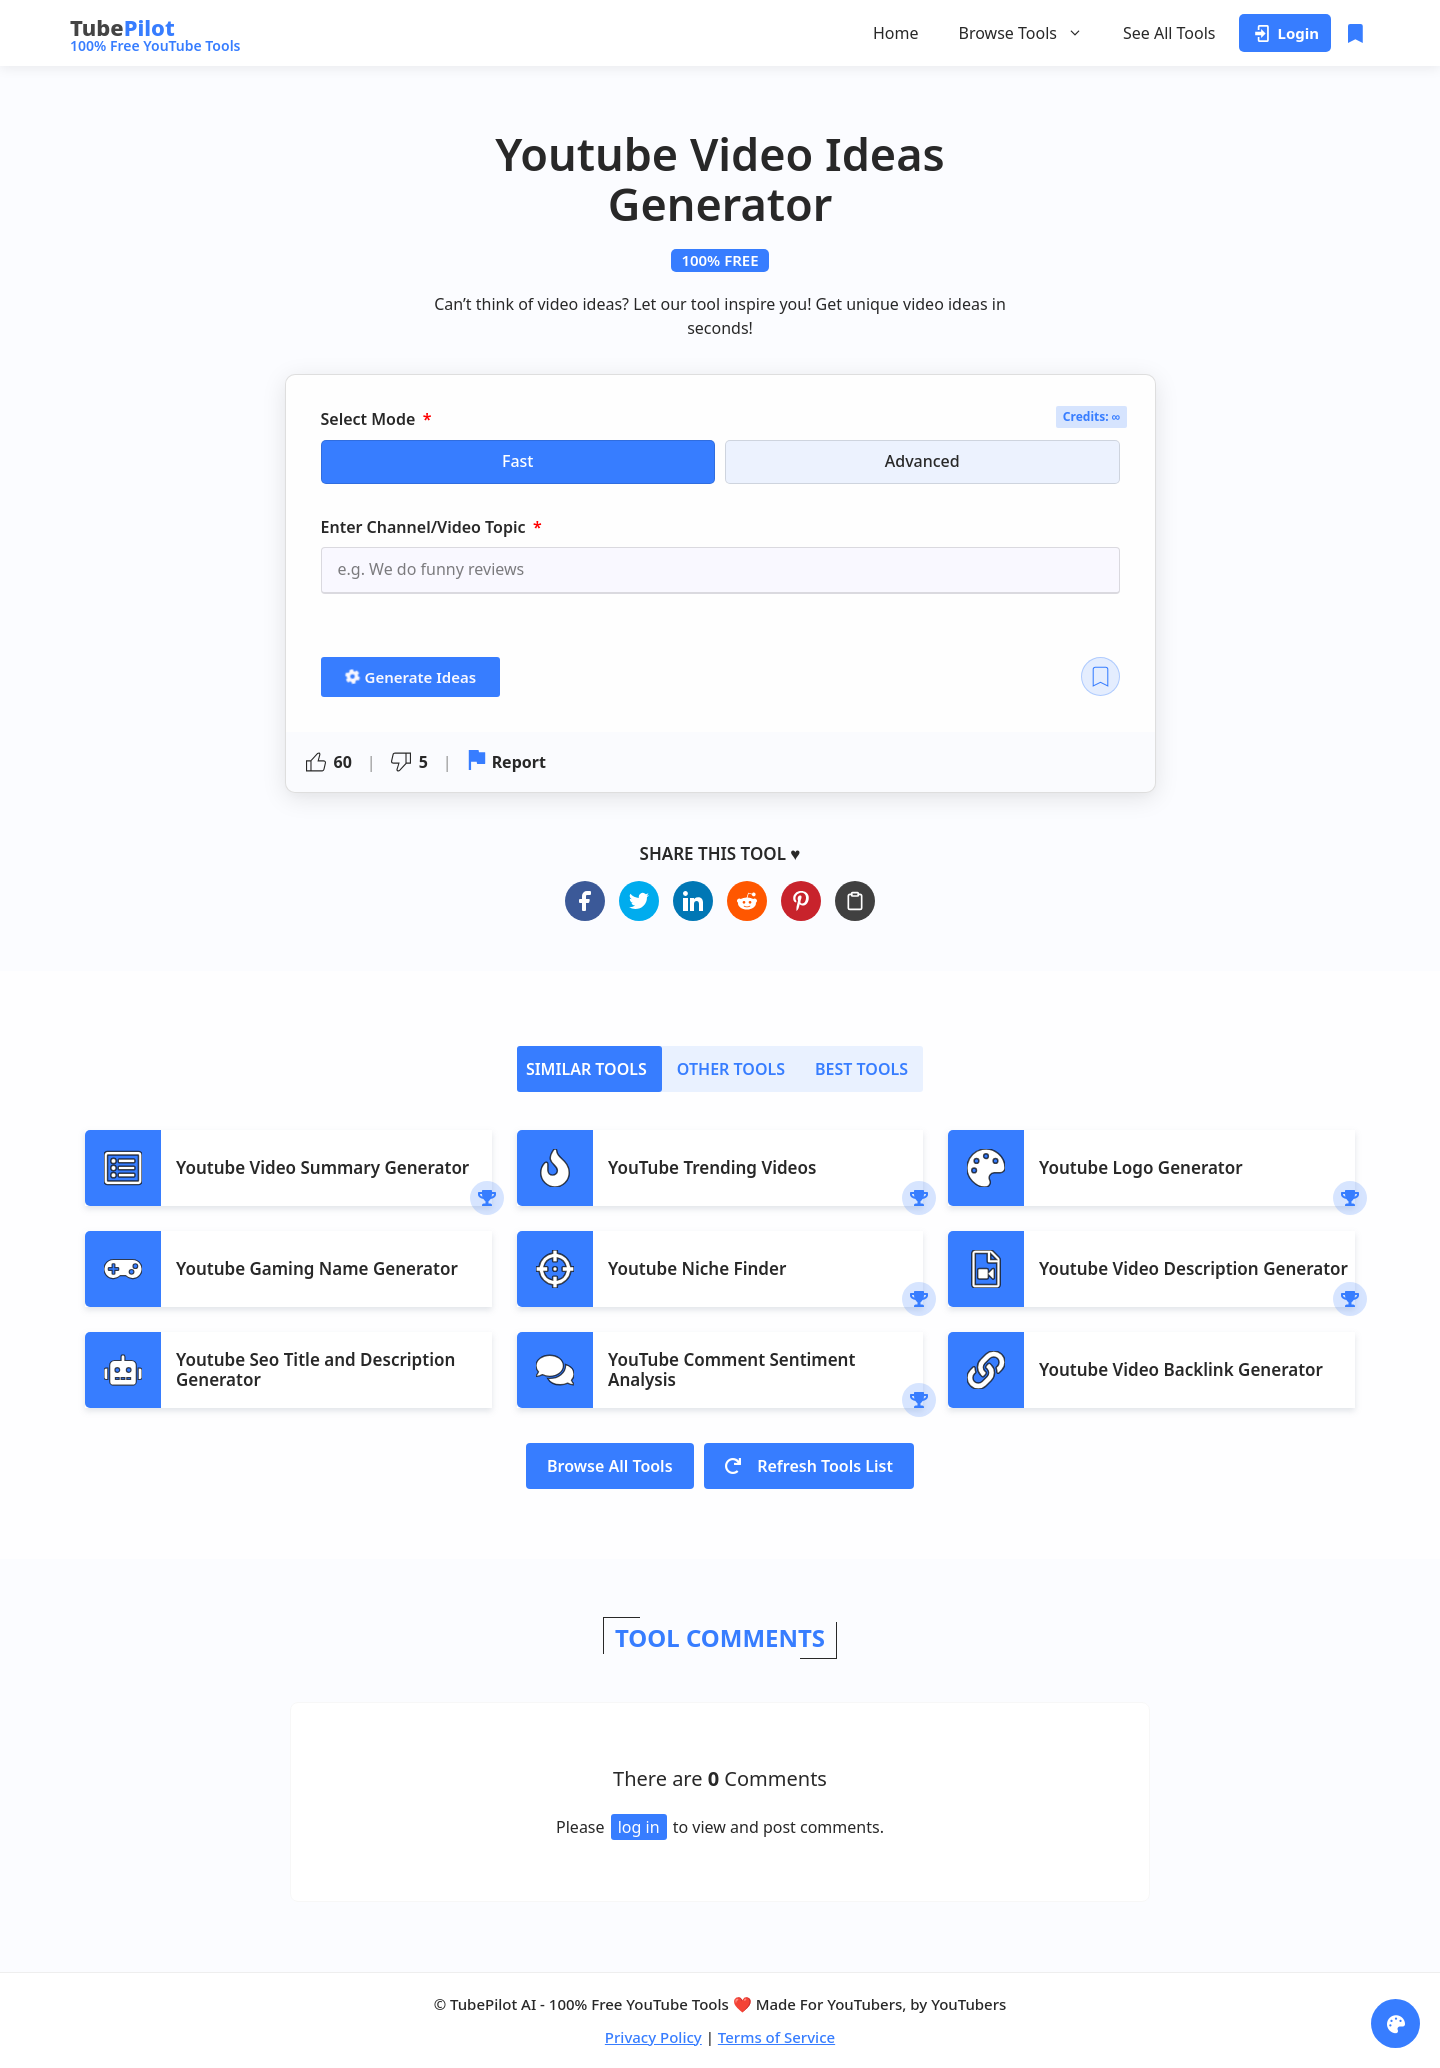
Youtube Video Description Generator (1193, 1268)
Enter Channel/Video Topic (425, 527)
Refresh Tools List (809, 1466)
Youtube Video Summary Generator (322, 1167)
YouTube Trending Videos (712, 1167)
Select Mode (370, 420)
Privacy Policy (653, 2037)
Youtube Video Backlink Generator (1181, 1369)
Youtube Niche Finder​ (697, 1268)
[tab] (589, 1069)
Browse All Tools (610, 1466)
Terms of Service (776, 2037)
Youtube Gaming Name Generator (317, 1268)
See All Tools (1169, 33)
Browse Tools (1021, 33)
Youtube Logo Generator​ (1141, 1167)
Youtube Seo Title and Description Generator (315, 1369)
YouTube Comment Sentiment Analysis (731, 1369)
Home (896, 33)
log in (639, 1827)
